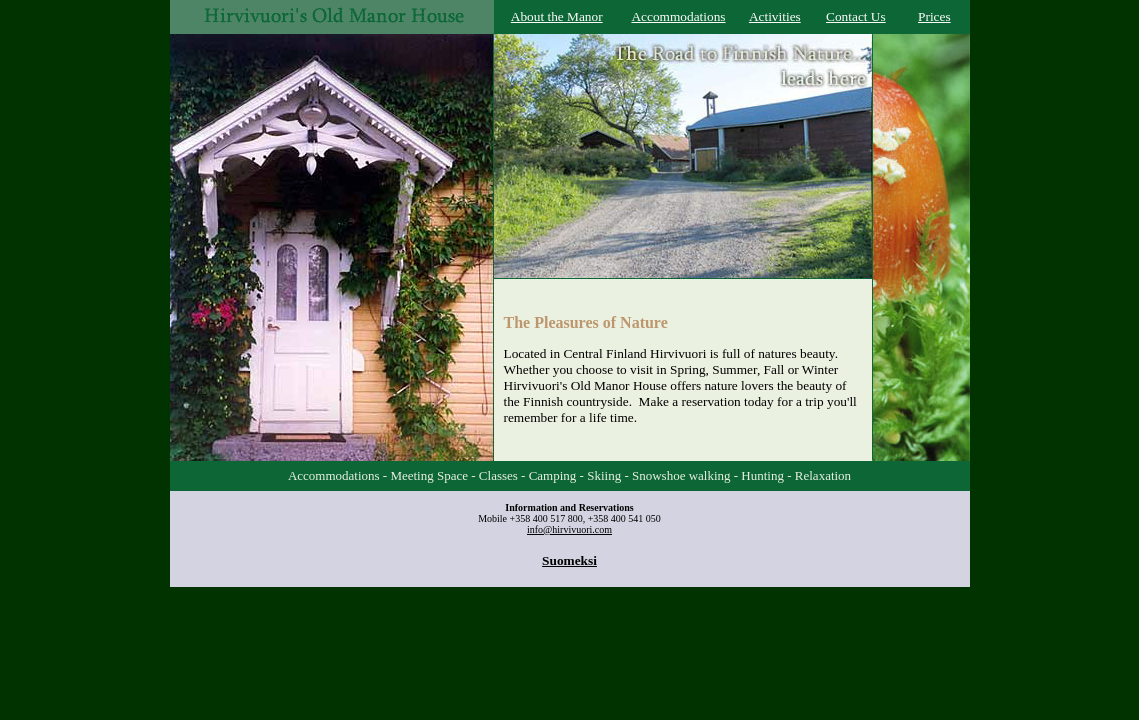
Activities (775, 16)
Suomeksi (569, 560)
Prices (934, 16)
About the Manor (557, 16)
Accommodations (678, 16)
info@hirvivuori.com (569, 529)
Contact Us (856, 16)
